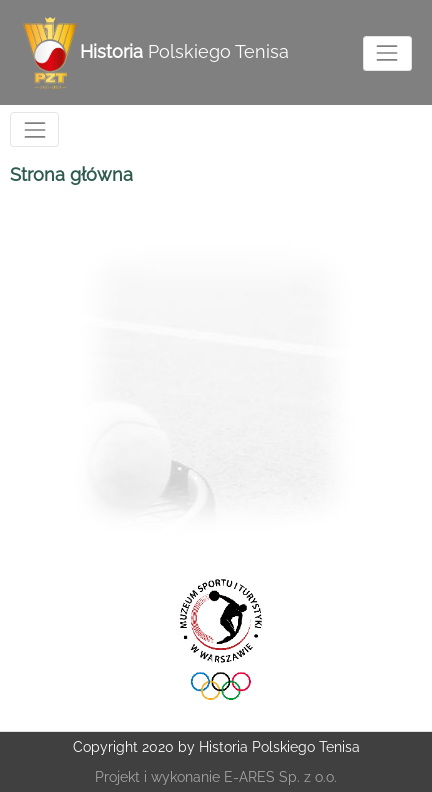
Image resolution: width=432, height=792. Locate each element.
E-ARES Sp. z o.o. (280, 777)
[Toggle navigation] (387, 53)
